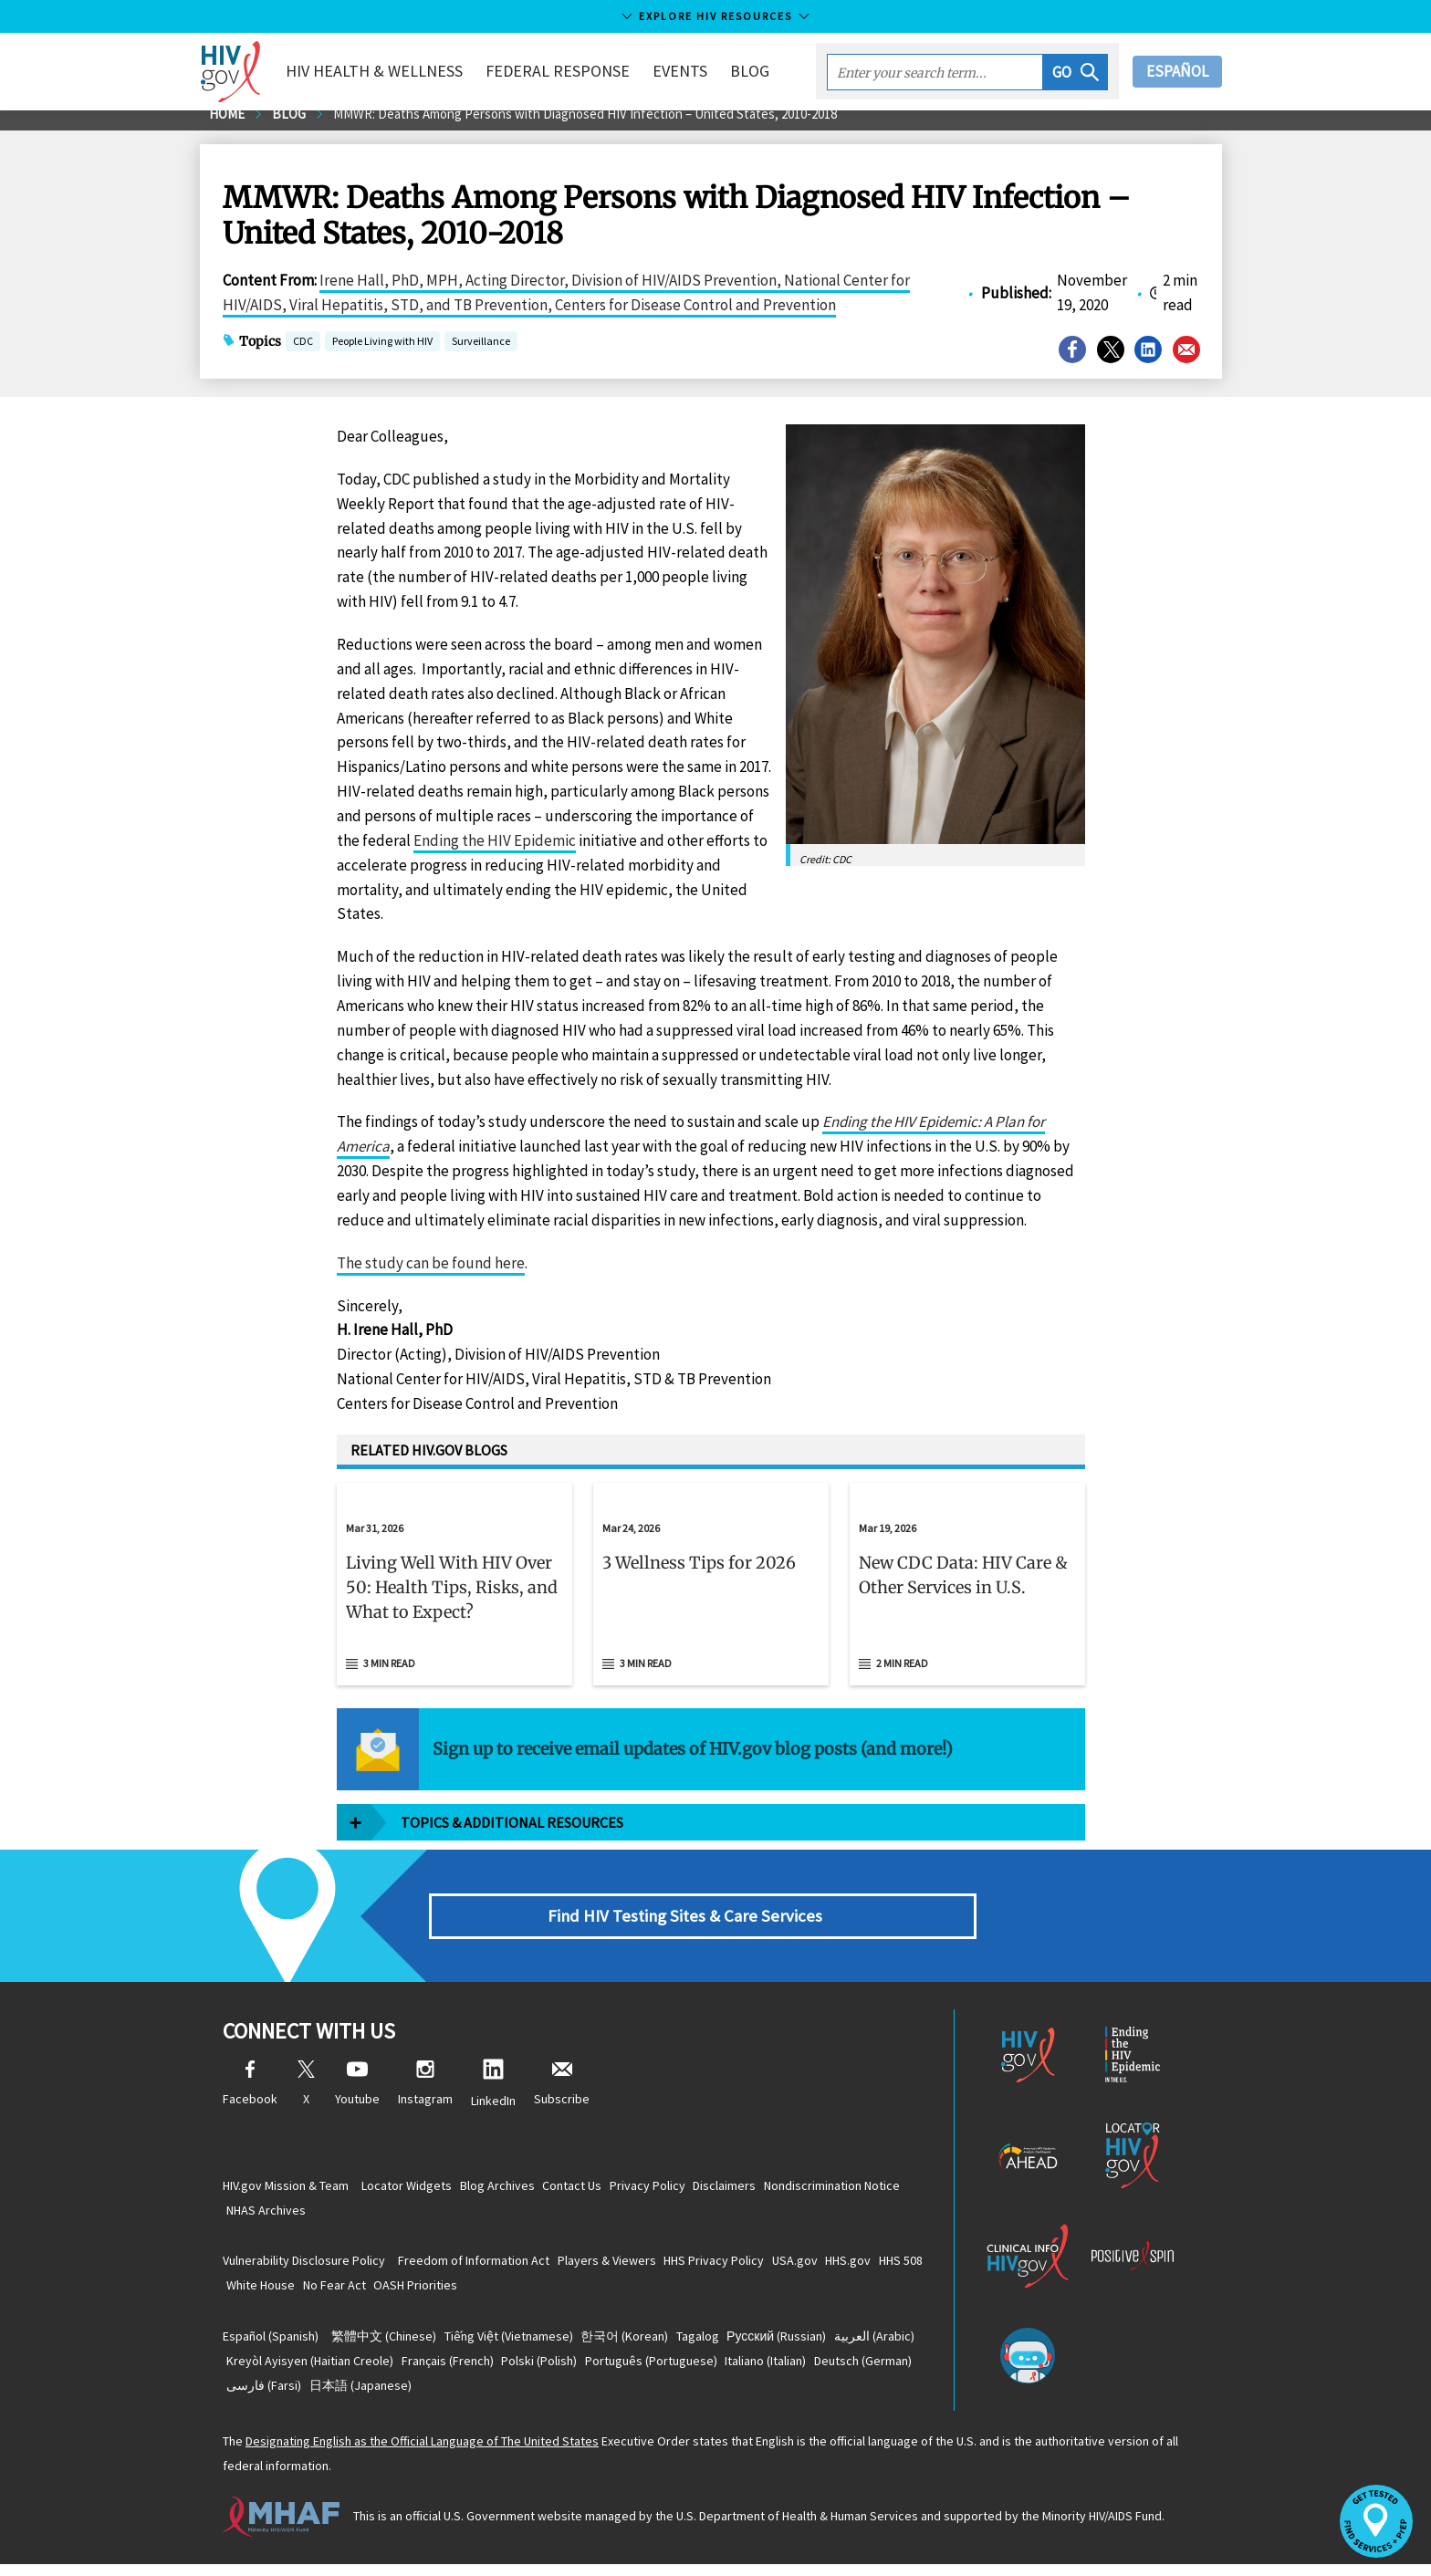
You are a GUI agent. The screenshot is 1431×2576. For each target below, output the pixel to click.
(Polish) (667, 2370)
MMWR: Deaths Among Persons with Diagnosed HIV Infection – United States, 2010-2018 (613, 126)
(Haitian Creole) (415, 2370)
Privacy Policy (688, 2189)
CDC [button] (303, 355)
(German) (382, 2396)
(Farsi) (487, 2396)
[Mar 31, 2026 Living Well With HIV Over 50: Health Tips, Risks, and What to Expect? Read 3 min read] (454, 1596)
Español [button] (1177, 71)
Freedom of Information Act (480, 2266)
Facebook (250, 2095)
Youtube (357, 2095)
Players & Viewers (624, 2266)
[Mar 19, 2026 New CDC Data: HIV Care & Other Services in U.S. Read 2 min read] (967, 1596)
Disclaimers (776, 2189)
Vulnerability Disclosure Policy (304, 2266)
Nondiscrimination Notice (301, 2214)
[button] (1075, 72)
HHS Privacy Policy (743, 2266)
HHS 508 (255, 2292)
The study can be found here (431, 1275)
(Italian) (273, 2396)
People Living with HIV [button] (382, 355)
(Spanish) (271, 2345)
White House (330, 2292)
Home (228, 126)
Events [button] (700, 70)
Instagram (425, 2095)
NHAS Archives (427, 2214)
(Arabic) (273, 2370)
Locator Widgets (413, 2189)
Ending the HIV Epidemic (494, 852)
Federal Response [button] (578, 70)
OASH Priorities (507, 2292)
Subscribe (562, 2095)
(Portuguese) (791, 2370)
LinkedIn (493, 2095)
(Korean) (653, 2345)
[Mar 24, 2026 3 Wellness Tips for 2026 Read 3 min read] (711, 1596)
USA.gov (835, 2266)
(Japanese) (595, 2396)
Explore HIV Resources (715, 16)
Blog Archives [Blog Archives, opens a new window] (514, 2189)
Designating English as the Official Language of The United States (422, 2454)
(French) (564, 2370)
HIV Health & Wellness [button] (394, 70)
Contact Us (601, 2189)
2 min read (902, 1675)
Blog (769, 70)
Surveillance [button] (480, 355)
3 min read (389, 1675)
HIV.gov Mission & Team (286, 2189)
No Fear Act (414, 2292)
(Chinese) (390, 2345)
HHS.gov (900, 2266)
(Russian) (828, 2345)
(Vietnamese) (526, 2345)
